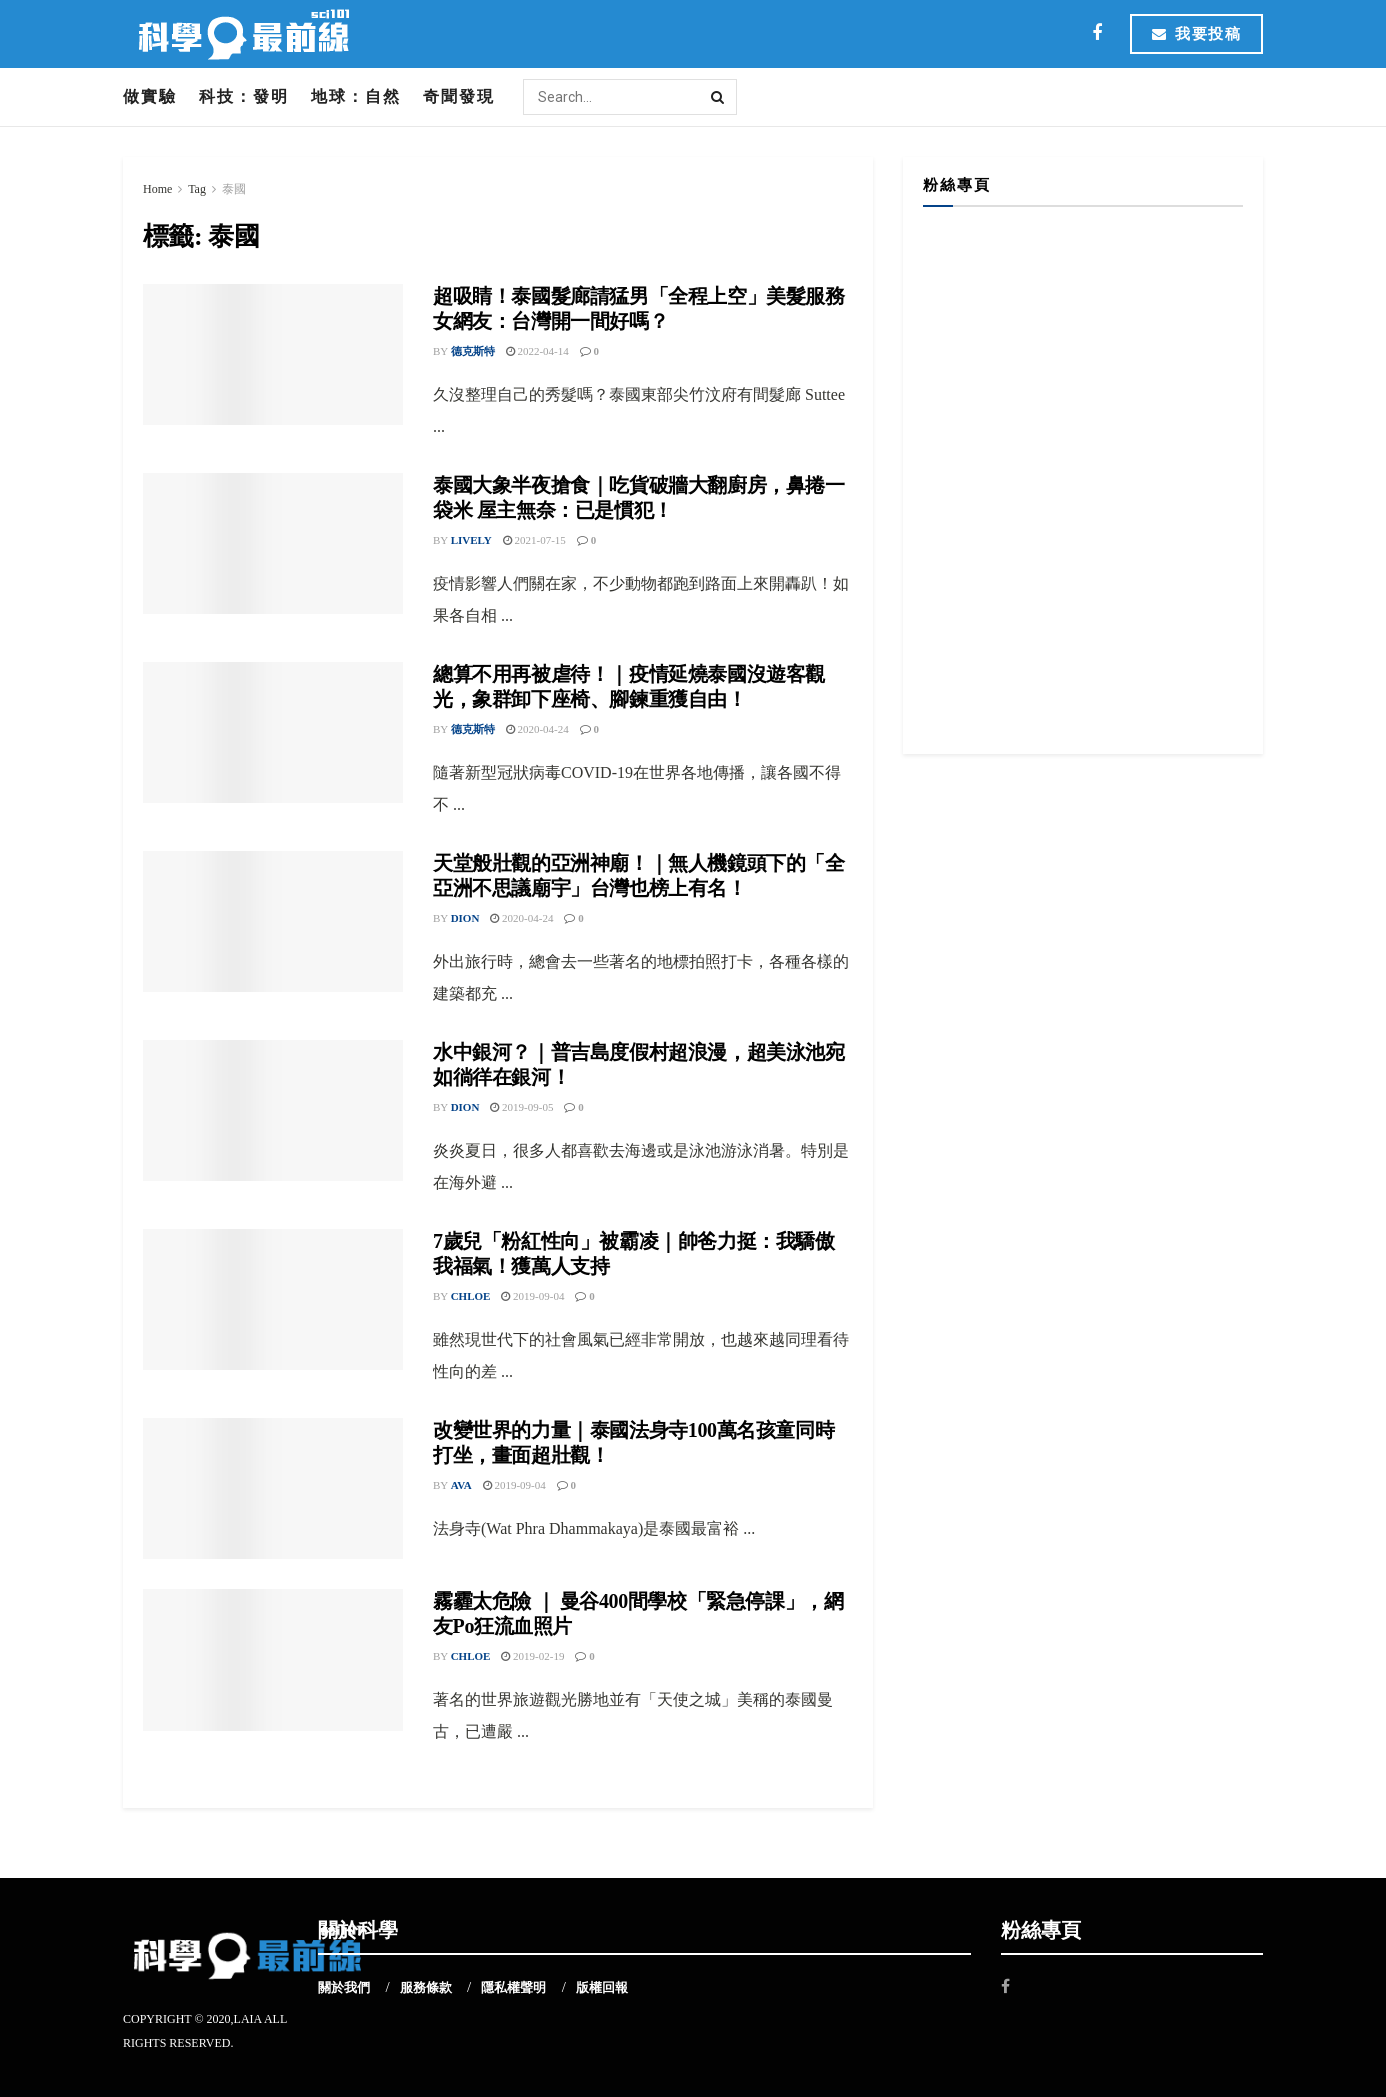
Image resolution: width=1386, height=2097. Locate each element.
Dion (465, 918)
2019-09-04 (532, 1296)
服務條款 (426, 1987)
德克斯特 (473, 351)
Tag (197, 189)
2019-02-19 (532, 1656)
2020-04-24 (537, 729)
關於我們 (344, 1987)
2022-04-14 (537, 351)
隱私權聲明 (513, 1987)
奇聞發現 (459, 96)
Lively (471, 540)
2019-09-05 (521, 1107)
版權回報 (602, 1987)
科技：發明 (244, 96)
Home (157, 189)
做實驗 (150, 96)
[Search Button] (719, 97)
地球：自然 (356, 96)
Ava (461, 1485)
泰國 (234, 189)
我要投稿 (1196, 34)
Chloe (471, 1296)
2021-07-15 (534, 540)
